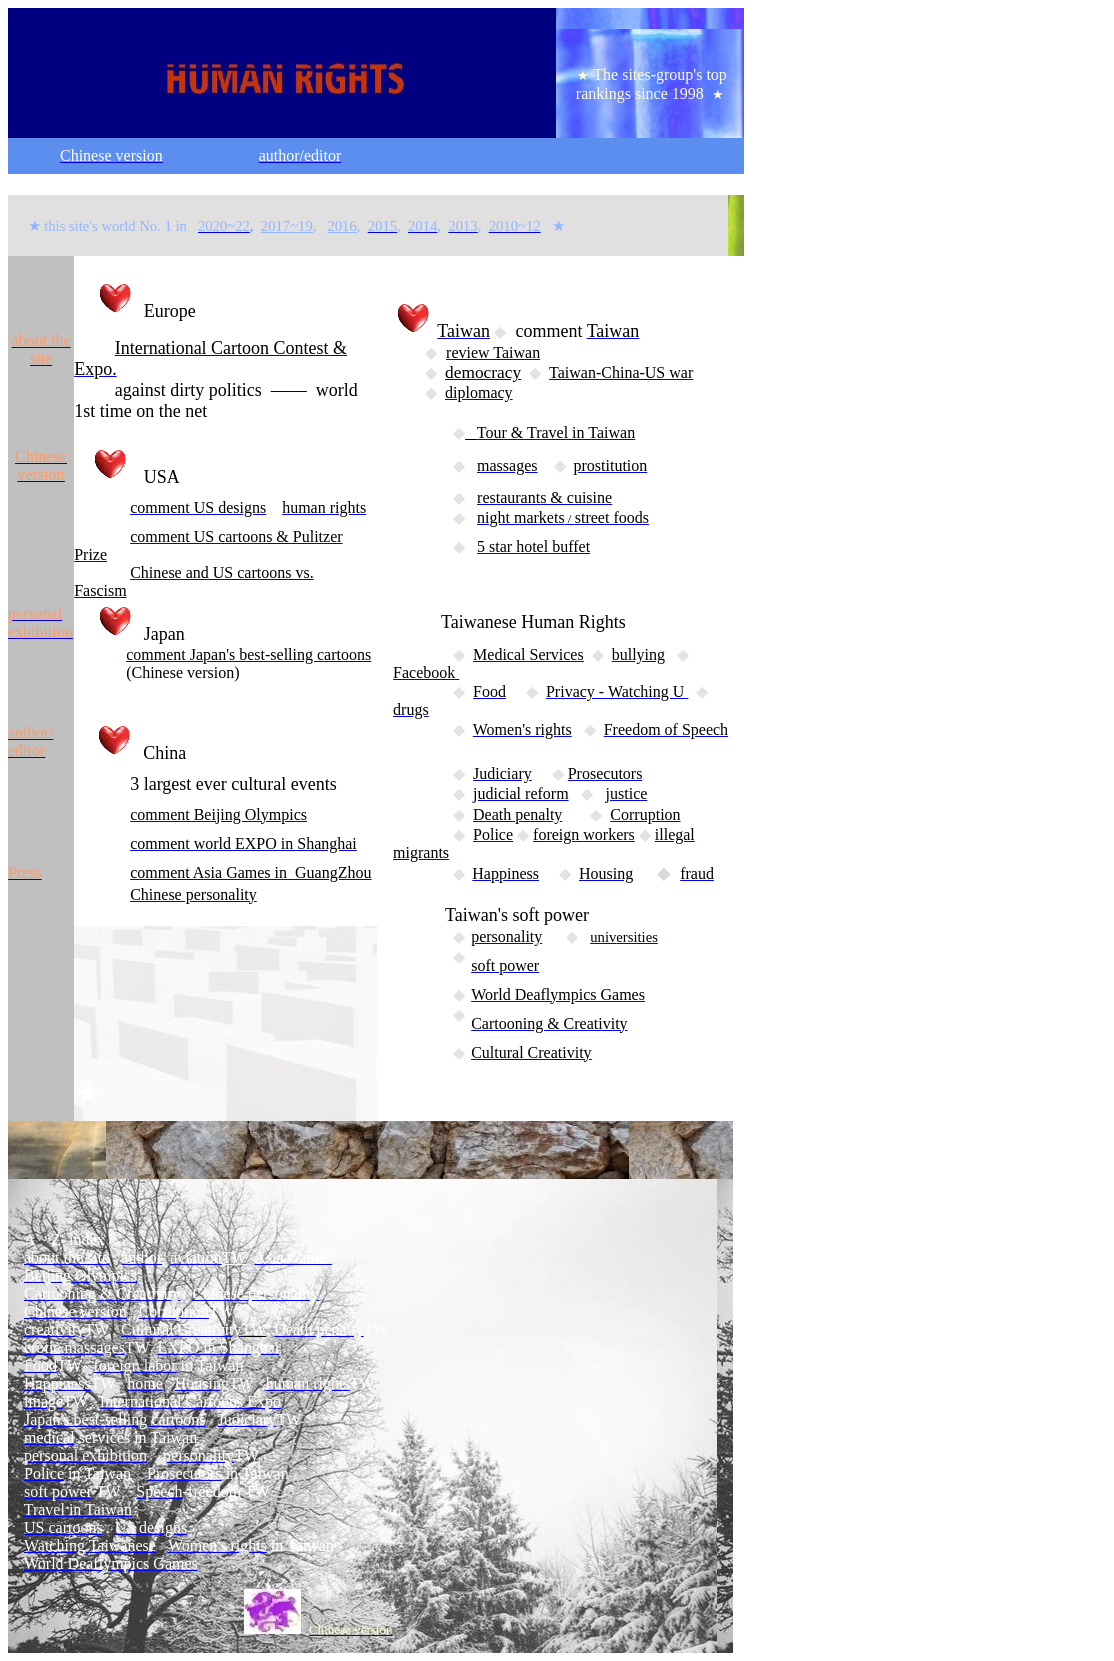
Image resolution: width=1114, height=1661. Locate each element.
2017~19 (287, 226)
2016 (341, 226)
